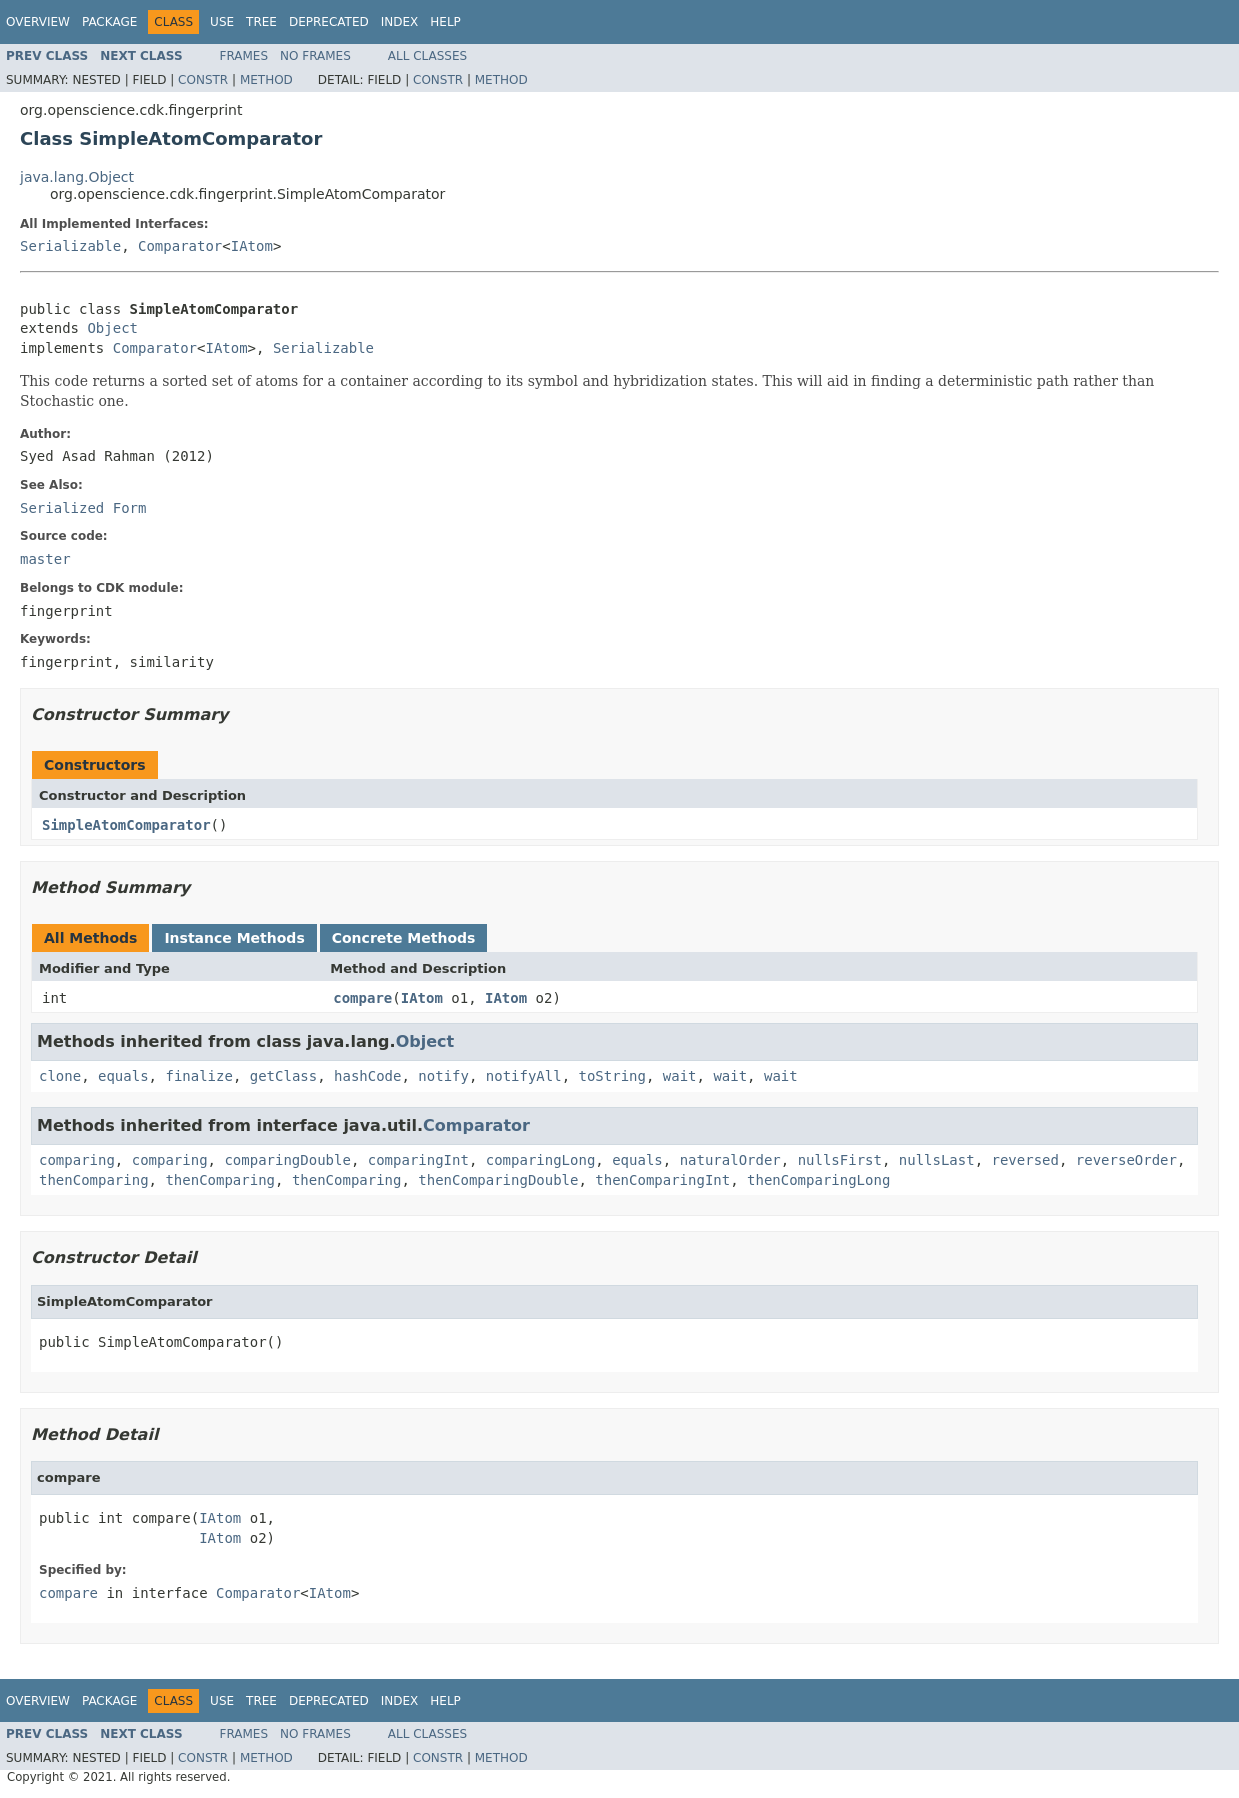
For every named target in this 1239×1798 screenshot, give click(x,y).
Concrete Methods (404, 938)
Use (222, 22)
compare (362, 998)
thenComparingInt (662, 1180)
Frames (244, 56)
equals (123, 1076)
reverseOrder (1126, 1160)
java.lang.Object (77, 177)
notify (443, 1076)
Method (266, 80)
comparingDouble (287, 1160)
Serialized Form (83, 508)
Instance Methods (234, 938)
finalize (198, 1076)
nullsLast (937, 1160)
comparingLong (541, 1160)
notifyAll (524, 1076)
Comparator (180, 246)
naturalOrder (730, 1160)
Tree (261, 22)
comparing (77, 1160)
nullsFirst (840, 1160)
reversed (1025, 1160)
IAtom (252, 246)
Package (109, 22)
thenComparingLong (818, 1180)
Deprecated (329, 22)
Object (112, 328)
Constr (203, 80)
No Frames (315, 56)
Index (400, 22)
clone (60, 1076)
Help (445, 22)
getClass (283, 1076)
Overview (38, 22)
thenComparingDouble (498, 1180)
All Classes (427, 56)
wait (680, 1076)
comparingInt (418, 1160)
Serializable (70, 246)
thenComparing (94, 1180)
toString (612, 1076)
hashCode (367, 1076)
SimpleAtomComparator (126, 825)
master (45, 559)
